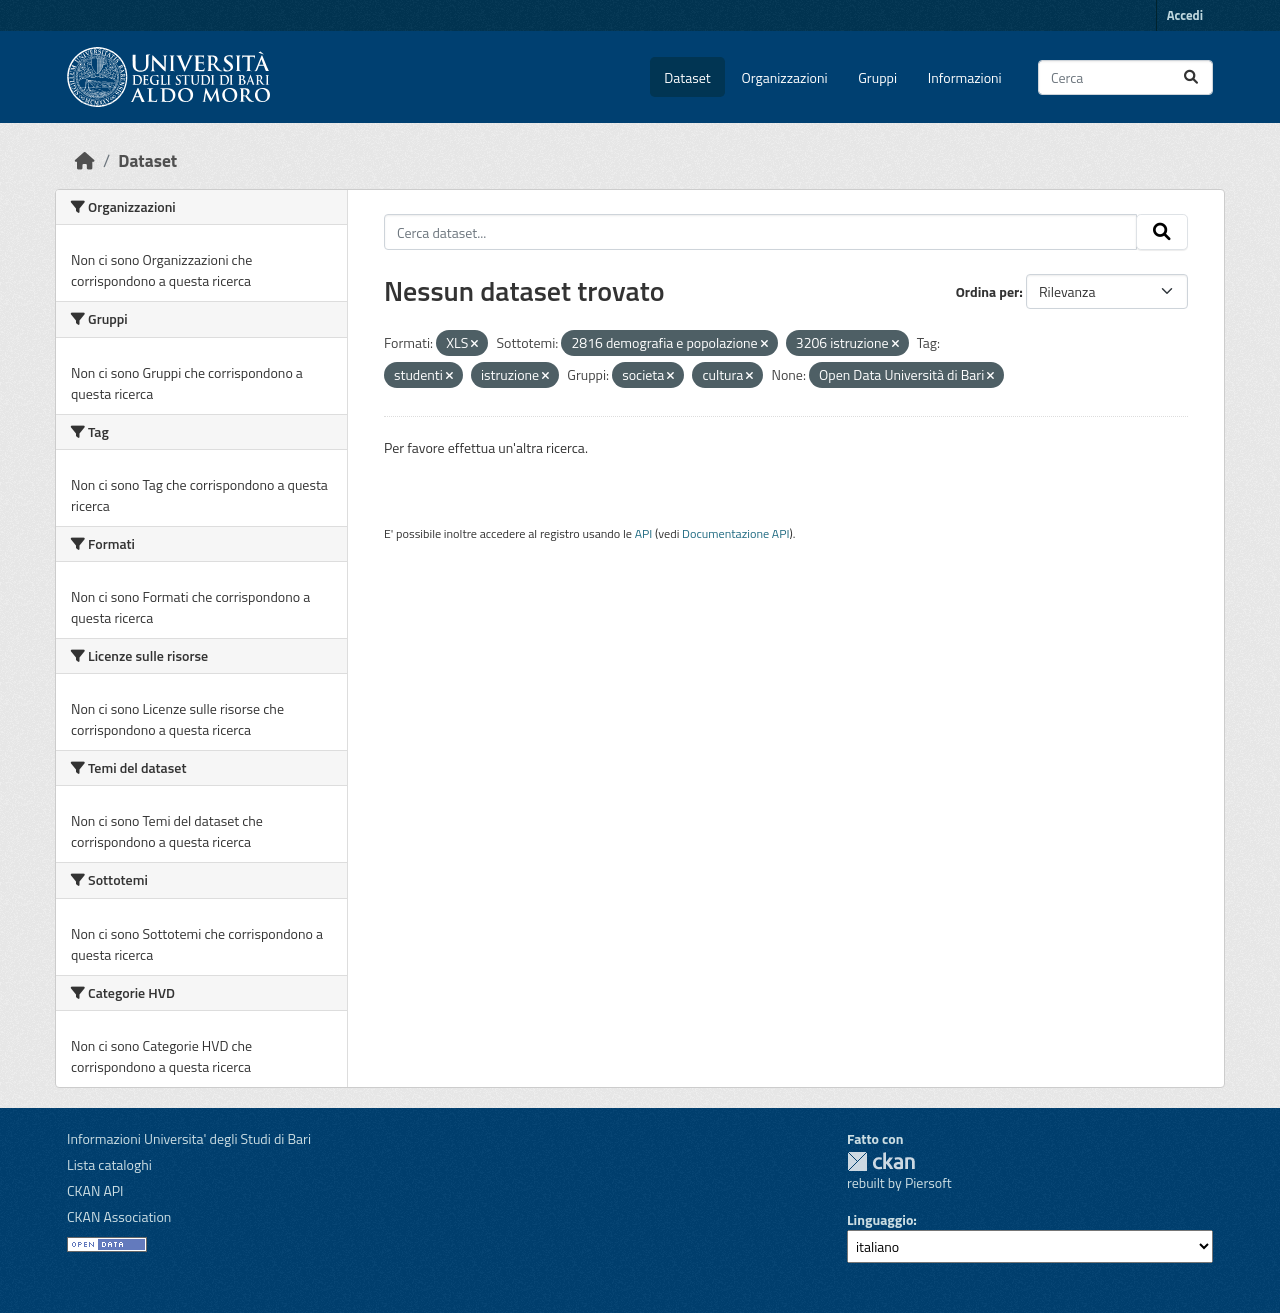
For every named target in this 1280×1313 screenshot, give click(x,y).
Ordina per (988, 291)
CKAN (881, 1161)
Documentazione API (735, 533)
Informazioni (965, 77)
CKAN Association (119, 1216)
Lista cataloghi (109, 1164)
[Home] (85, 160)
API (644, 533)
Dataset (687, 77)
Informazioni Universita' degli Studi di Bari (189, 1138)
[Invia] (1191, 77)
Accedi (1185, 15)
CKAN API (95, 1190)
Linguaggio (880, 1219)
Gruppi (877, 77)
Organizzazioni (785, 77)
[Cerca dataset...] (1125, 77)
